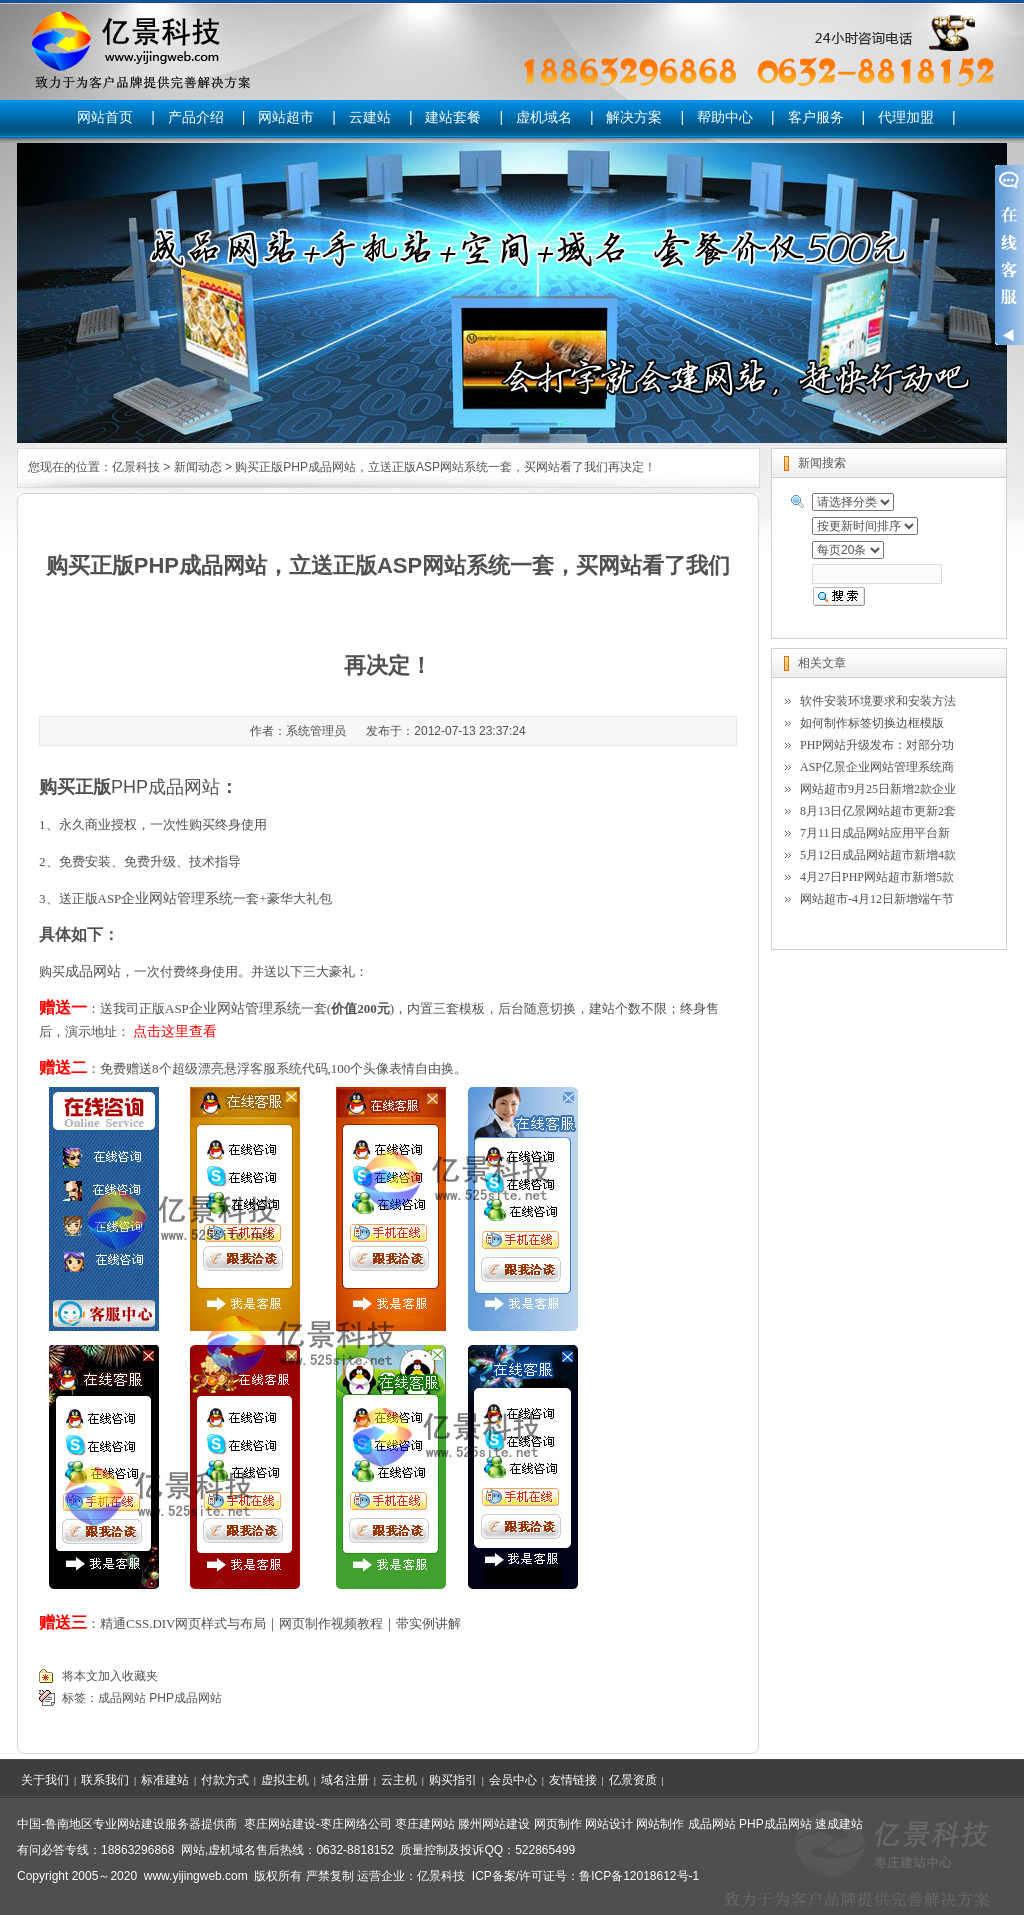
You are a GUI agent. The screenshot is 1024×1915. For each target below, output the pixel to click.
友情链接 (573, 1780)
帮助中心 (725, 117)
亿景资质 (633, 1780)
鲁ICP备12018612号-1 (639, 1876)
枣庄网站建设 (280, 1824)
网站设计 (609, 1824)
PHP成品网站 (185, 1698)
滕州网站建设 (494, 1824)
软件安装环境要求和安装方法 (878, 701)
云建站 (370, 117)
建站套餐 (453, 117)
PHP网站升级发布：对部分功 (877, 745)
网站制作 (660, 1824)
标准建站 (165, 1780)
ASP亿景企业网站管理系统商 (877, 767)
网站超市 (286, 117)
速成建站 (839, 1824)
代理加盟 (906, 117)
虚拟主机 (285, 1780)
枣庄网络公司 (356, 1824)
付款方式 (225, 1780)
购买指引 (453, 1780)
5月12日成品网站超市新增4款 (878, 855)
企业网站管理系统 (177, 898)
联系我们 (105, 1780)
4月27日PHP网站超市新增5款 (877, 877)
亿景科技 (136, 467)
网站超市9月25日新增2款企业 (878, 789)
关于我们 (45, 1780)
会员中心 (513, 1780)
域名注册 (345, 1780)
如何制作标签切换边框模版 (872, 723)
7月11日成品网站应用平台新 (875, 833)
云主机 (399, 1780)
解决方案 (634, 117)
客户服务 (816, 117)
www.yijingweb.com (196, 1876)
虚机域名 (544, 117)
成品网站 (93, 971)
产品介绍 (196, 117)
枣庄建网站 (425, 1824)
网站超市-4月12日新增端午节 (877, 899)
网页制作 (558, 1824)
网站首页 (105, 117)
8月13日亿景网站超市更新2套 (878, 811)
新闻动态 (198, 467)
